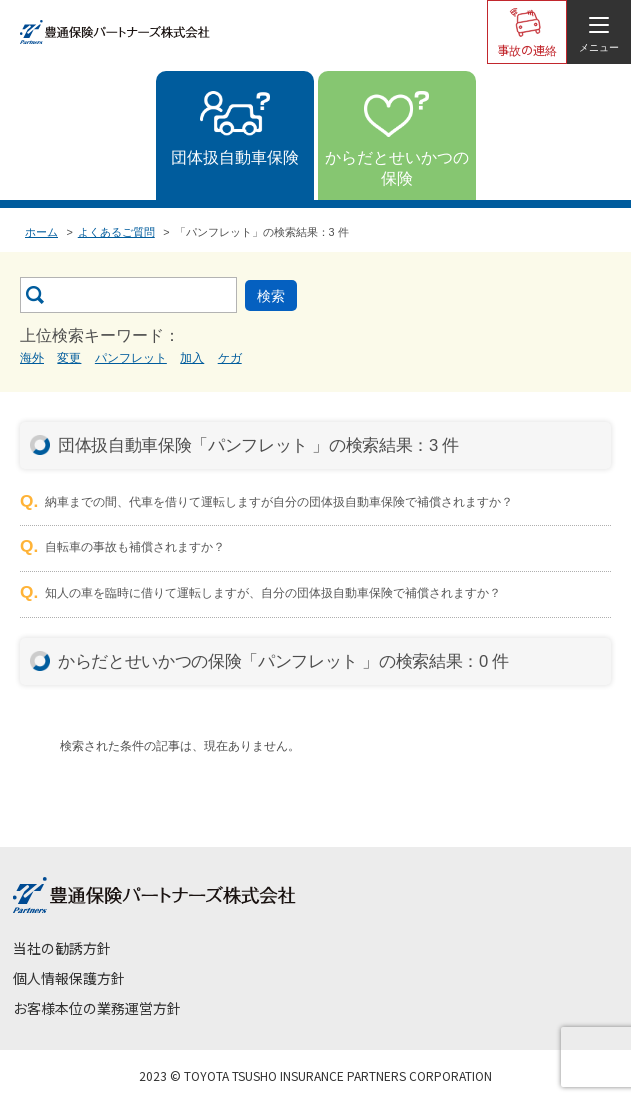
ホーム (41, 232)
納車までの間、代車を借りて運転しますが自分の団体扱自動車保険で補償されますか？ (279, 502)
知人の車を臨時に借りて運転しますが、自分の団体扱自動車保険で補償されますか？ (273, 593)
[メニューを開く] (599, 32)
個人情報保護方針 (69, 978)
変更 (69, 358)
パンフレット (131, 358)
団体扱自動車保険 (235, 157)
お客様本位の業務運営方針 (97, 1008)
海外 (32, 358)
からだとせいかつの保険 (397, 168)
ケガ (230, 358)
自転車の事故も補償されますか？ (135, 547)
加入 (192, 358)
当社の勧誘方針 (62, 948)
